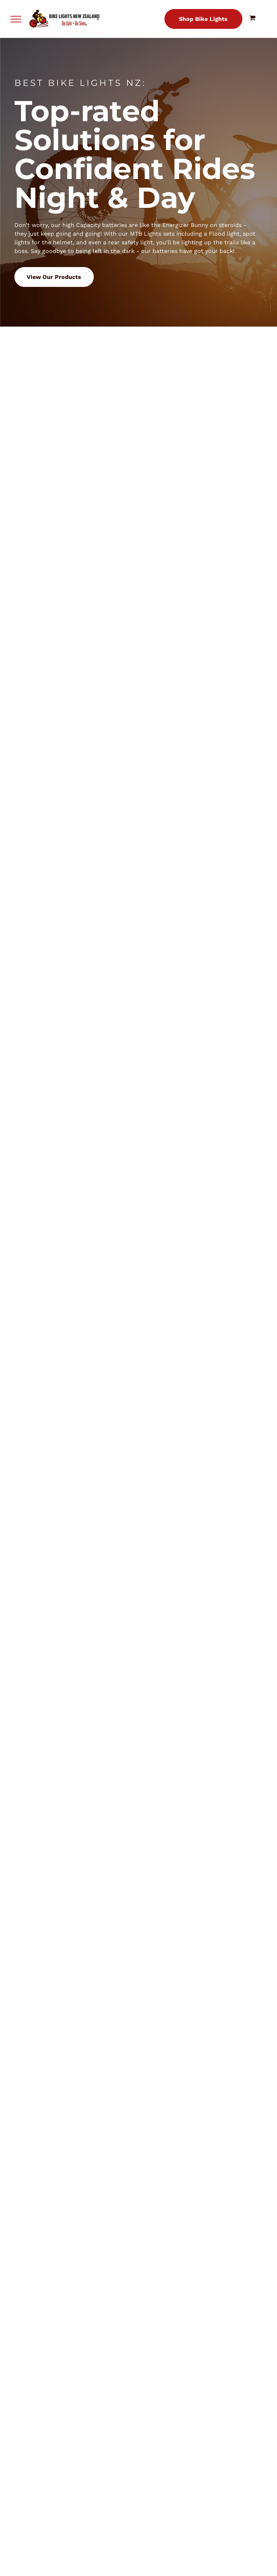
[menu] (15, 19)
